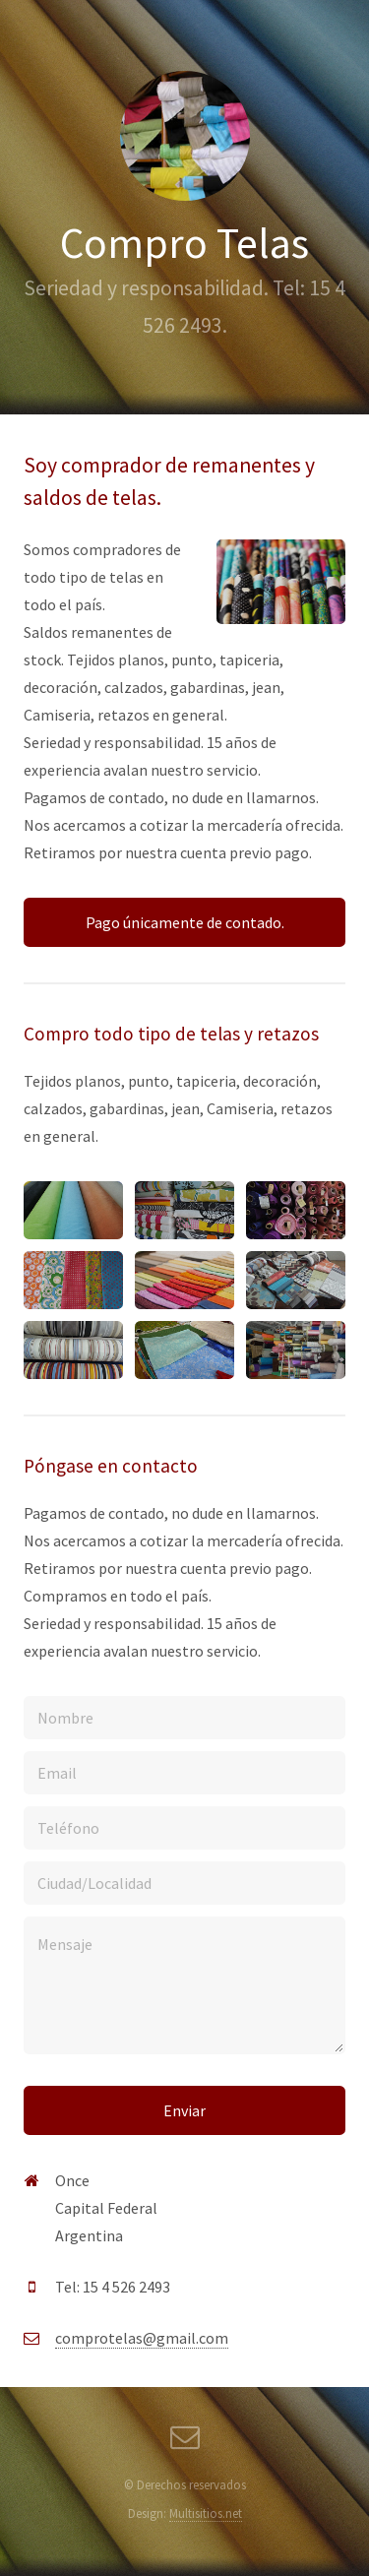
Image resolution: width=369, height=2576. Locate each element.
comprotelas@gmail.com (141, 2338)
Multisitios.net (205, 2513)
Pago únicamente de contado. (185, 922)
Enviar (184, 2110)
